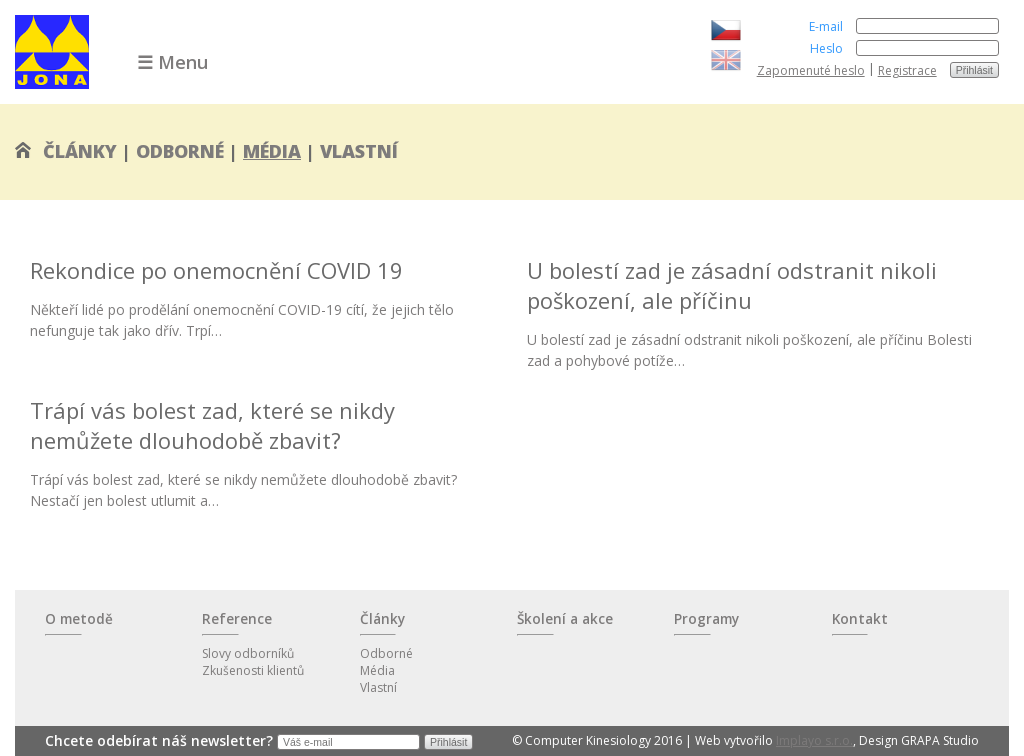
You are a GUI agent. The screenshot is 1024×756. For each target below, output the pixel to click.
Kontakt (860, 619)
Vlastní (359, 151)
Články (80, 151)
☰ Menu (172, 62)
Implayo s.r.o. (814, 740)
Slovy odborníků (248, 653)
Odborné (180, 151)
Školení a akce (565, 619)
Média (272, 151)
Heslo (826, 48)
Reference (237, 619)
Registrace (907, 70)
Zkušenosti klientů (253, 670)
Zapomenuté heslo (811, 70)
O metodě (79, 619)
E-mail (826, 26)
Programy (706, 619)
